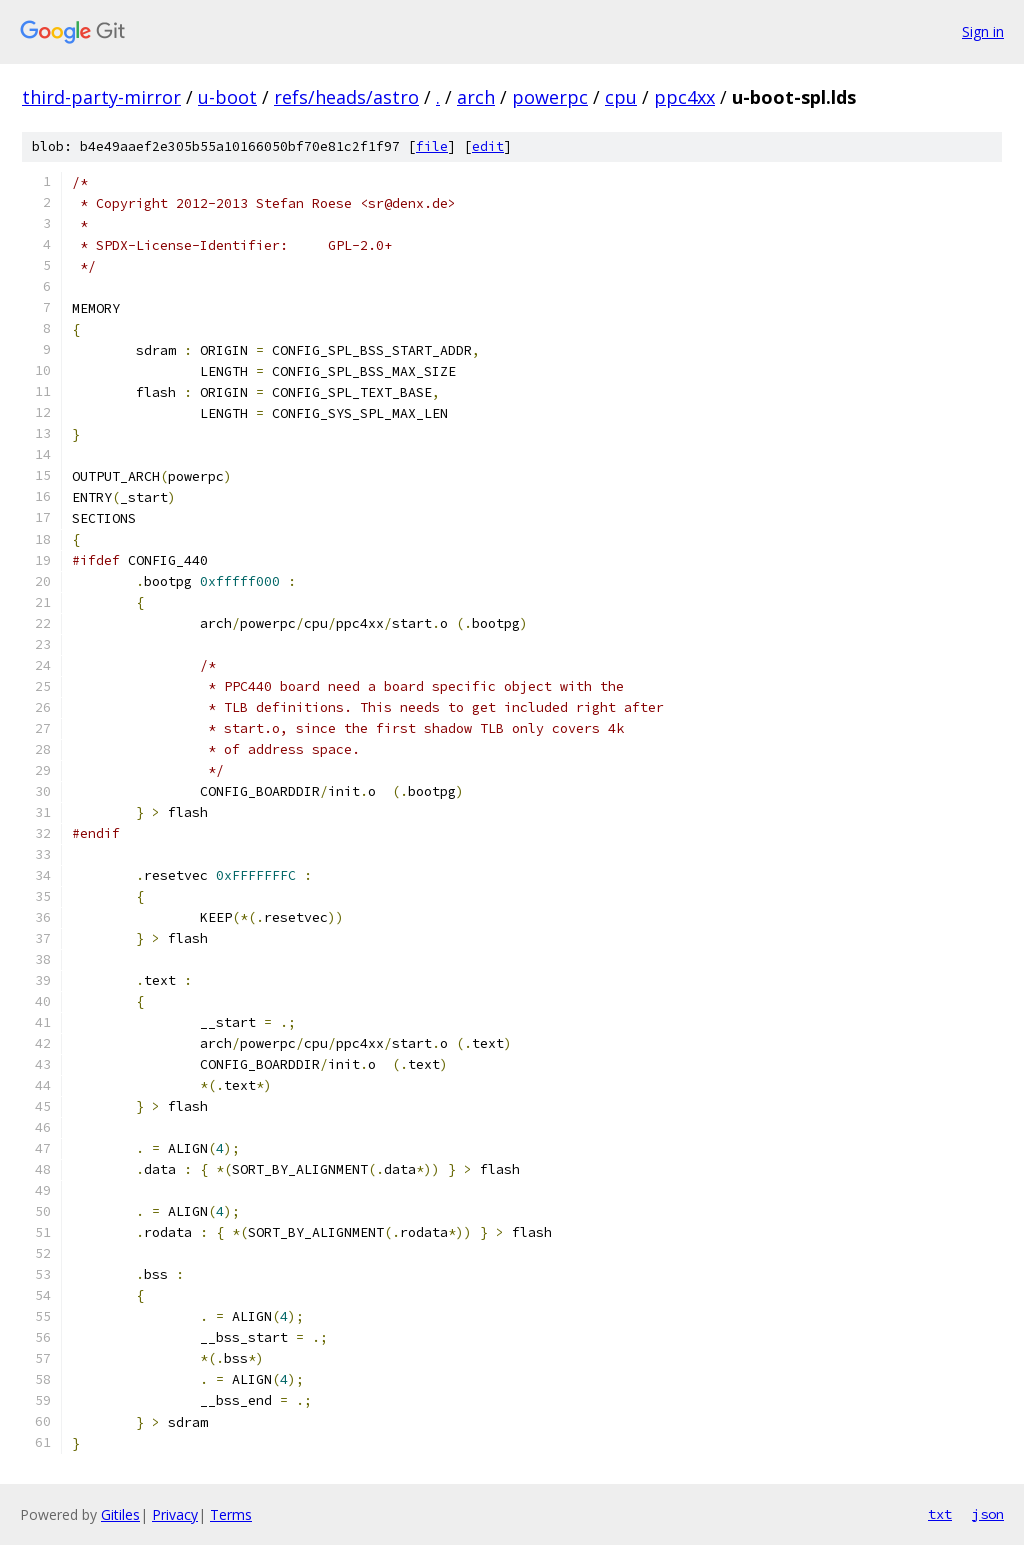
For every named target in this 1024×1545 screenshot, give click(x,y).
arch (476, 97)
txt (940, 1514)
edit (488, 146)
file (432, 146)
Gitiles (120, 1514)
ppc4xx (684, 97)
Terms (231, 1514)
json (988, 1514)
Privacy (175, 1514)
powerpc (550, 97)
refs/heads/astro (346, 97)
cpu (621, 97)
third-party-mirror (101, 97)
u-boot (227, 97)
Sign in (983, 31)
